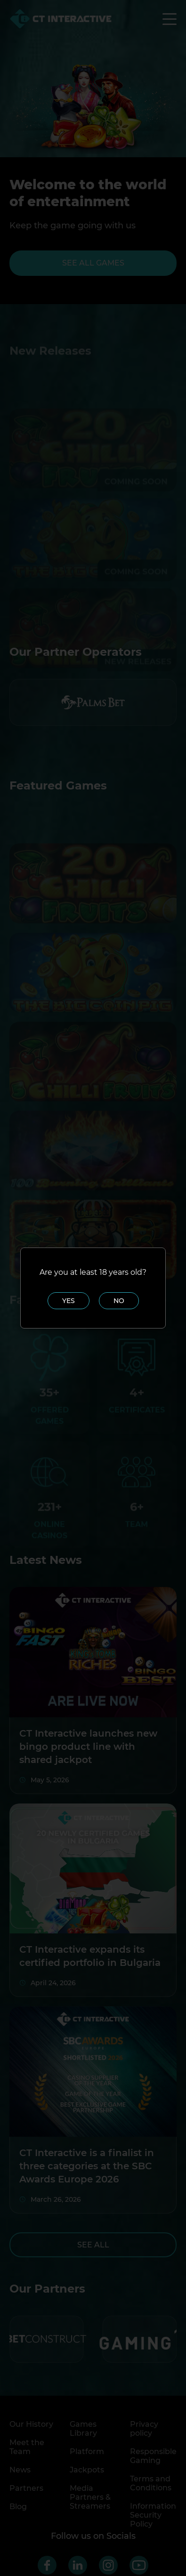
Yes (68, 1300)
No (118, 1300)
